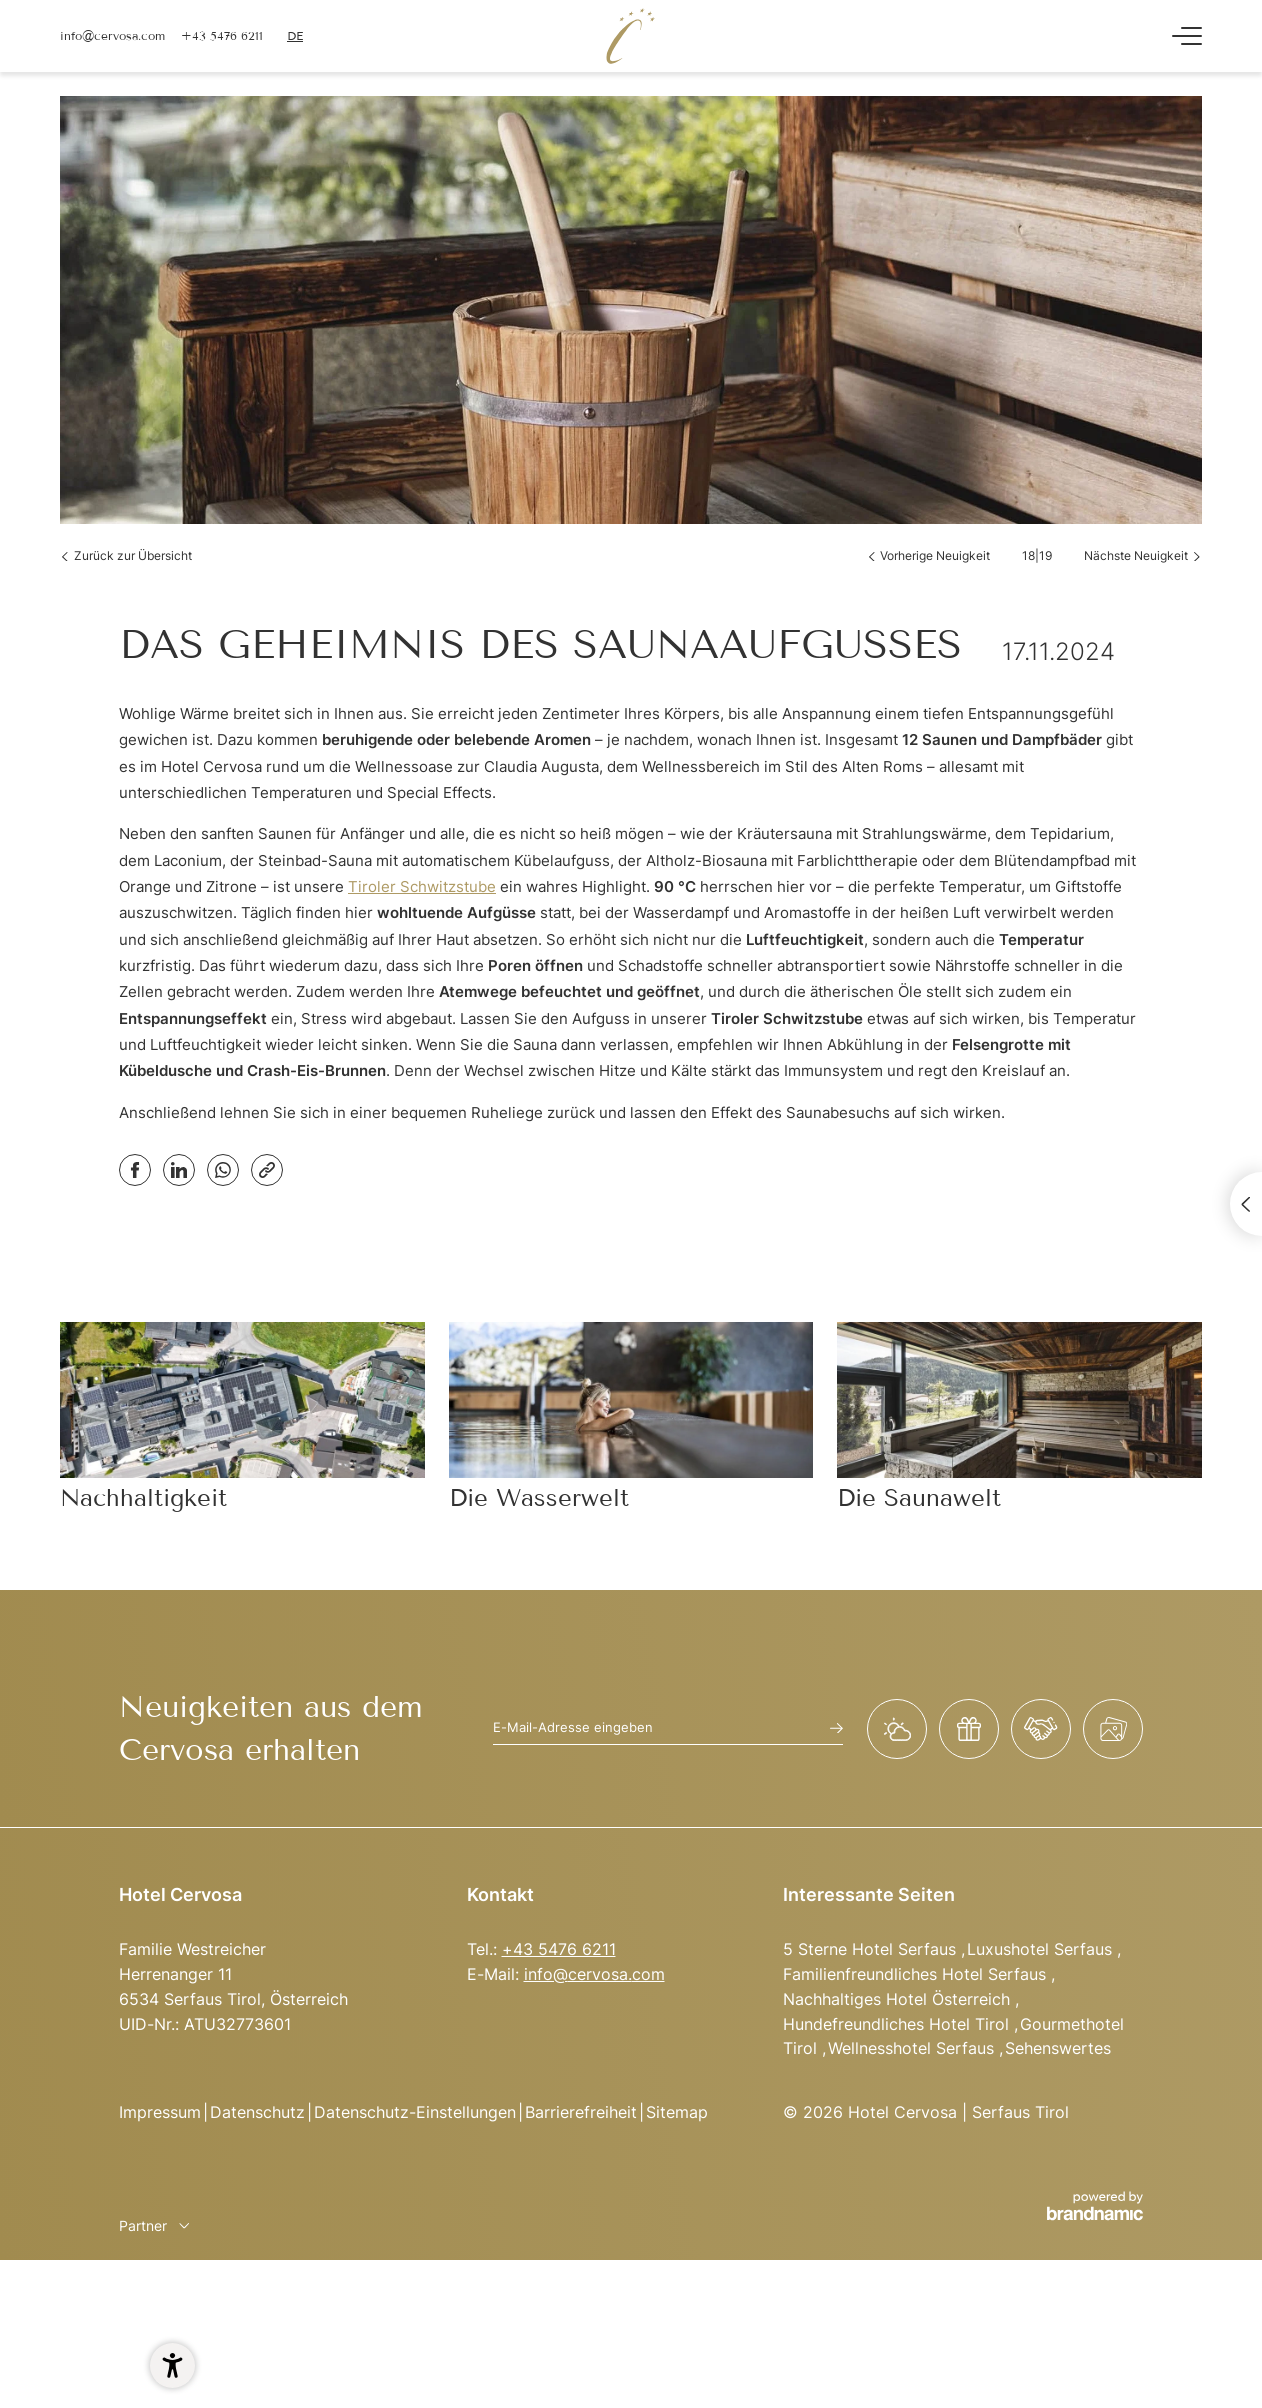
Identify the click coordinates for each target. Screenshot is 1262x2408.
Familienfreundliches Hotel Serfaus (917, 1974)
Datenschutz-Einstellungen (415, 2112)
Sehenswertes (1058, 2048)
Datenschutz (257, 2112)
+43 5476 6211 (559, 1949)
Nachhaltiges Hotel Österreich (899, 1999)
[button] (172, 2365)
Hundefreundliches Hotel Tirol (898, 2024)
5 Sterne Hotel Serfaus (872, 1949)
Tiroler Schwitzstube (422, 886)
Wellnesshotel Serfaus (913, 2048)
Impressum (160, 2112)
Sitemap (677, 2112)
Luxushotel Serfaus (1042, 1949)
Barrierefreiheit (581, 2112)
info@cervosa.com (594, 1974)
